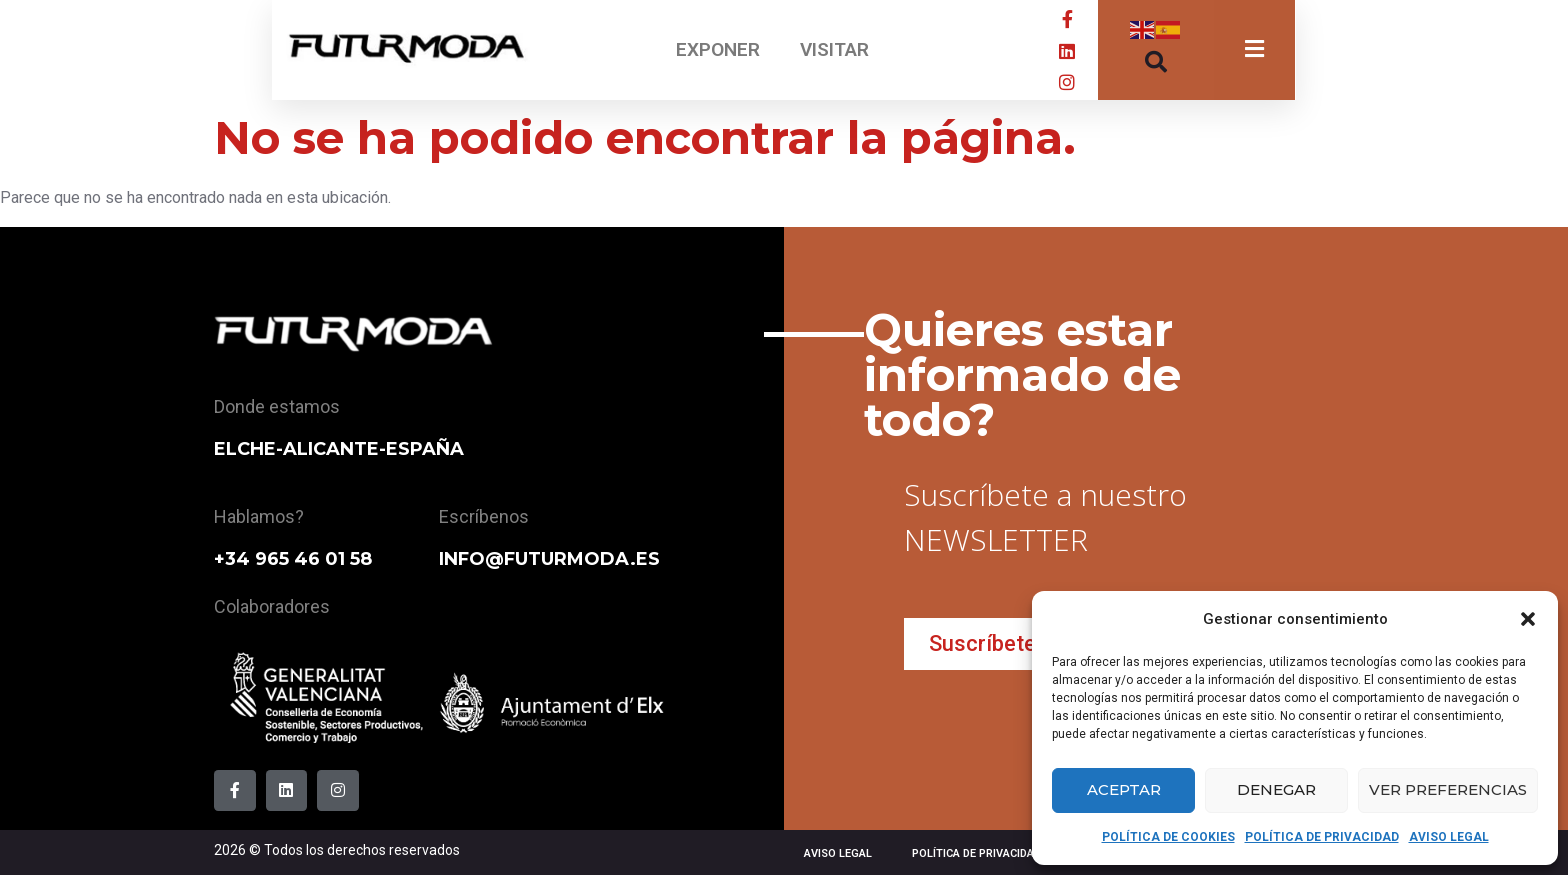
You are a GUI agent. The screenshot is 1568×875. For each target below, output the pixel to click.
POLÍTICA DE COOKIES (1168, 837)
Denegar (1276, 789)
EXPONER (718, 49)
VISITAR (834, 49)
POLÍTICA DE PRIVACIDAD (1322, 837)
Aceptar (1124, 789)
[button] (1528, 619)
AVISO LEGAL (1449, 837)
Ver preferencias (1448, 789)
